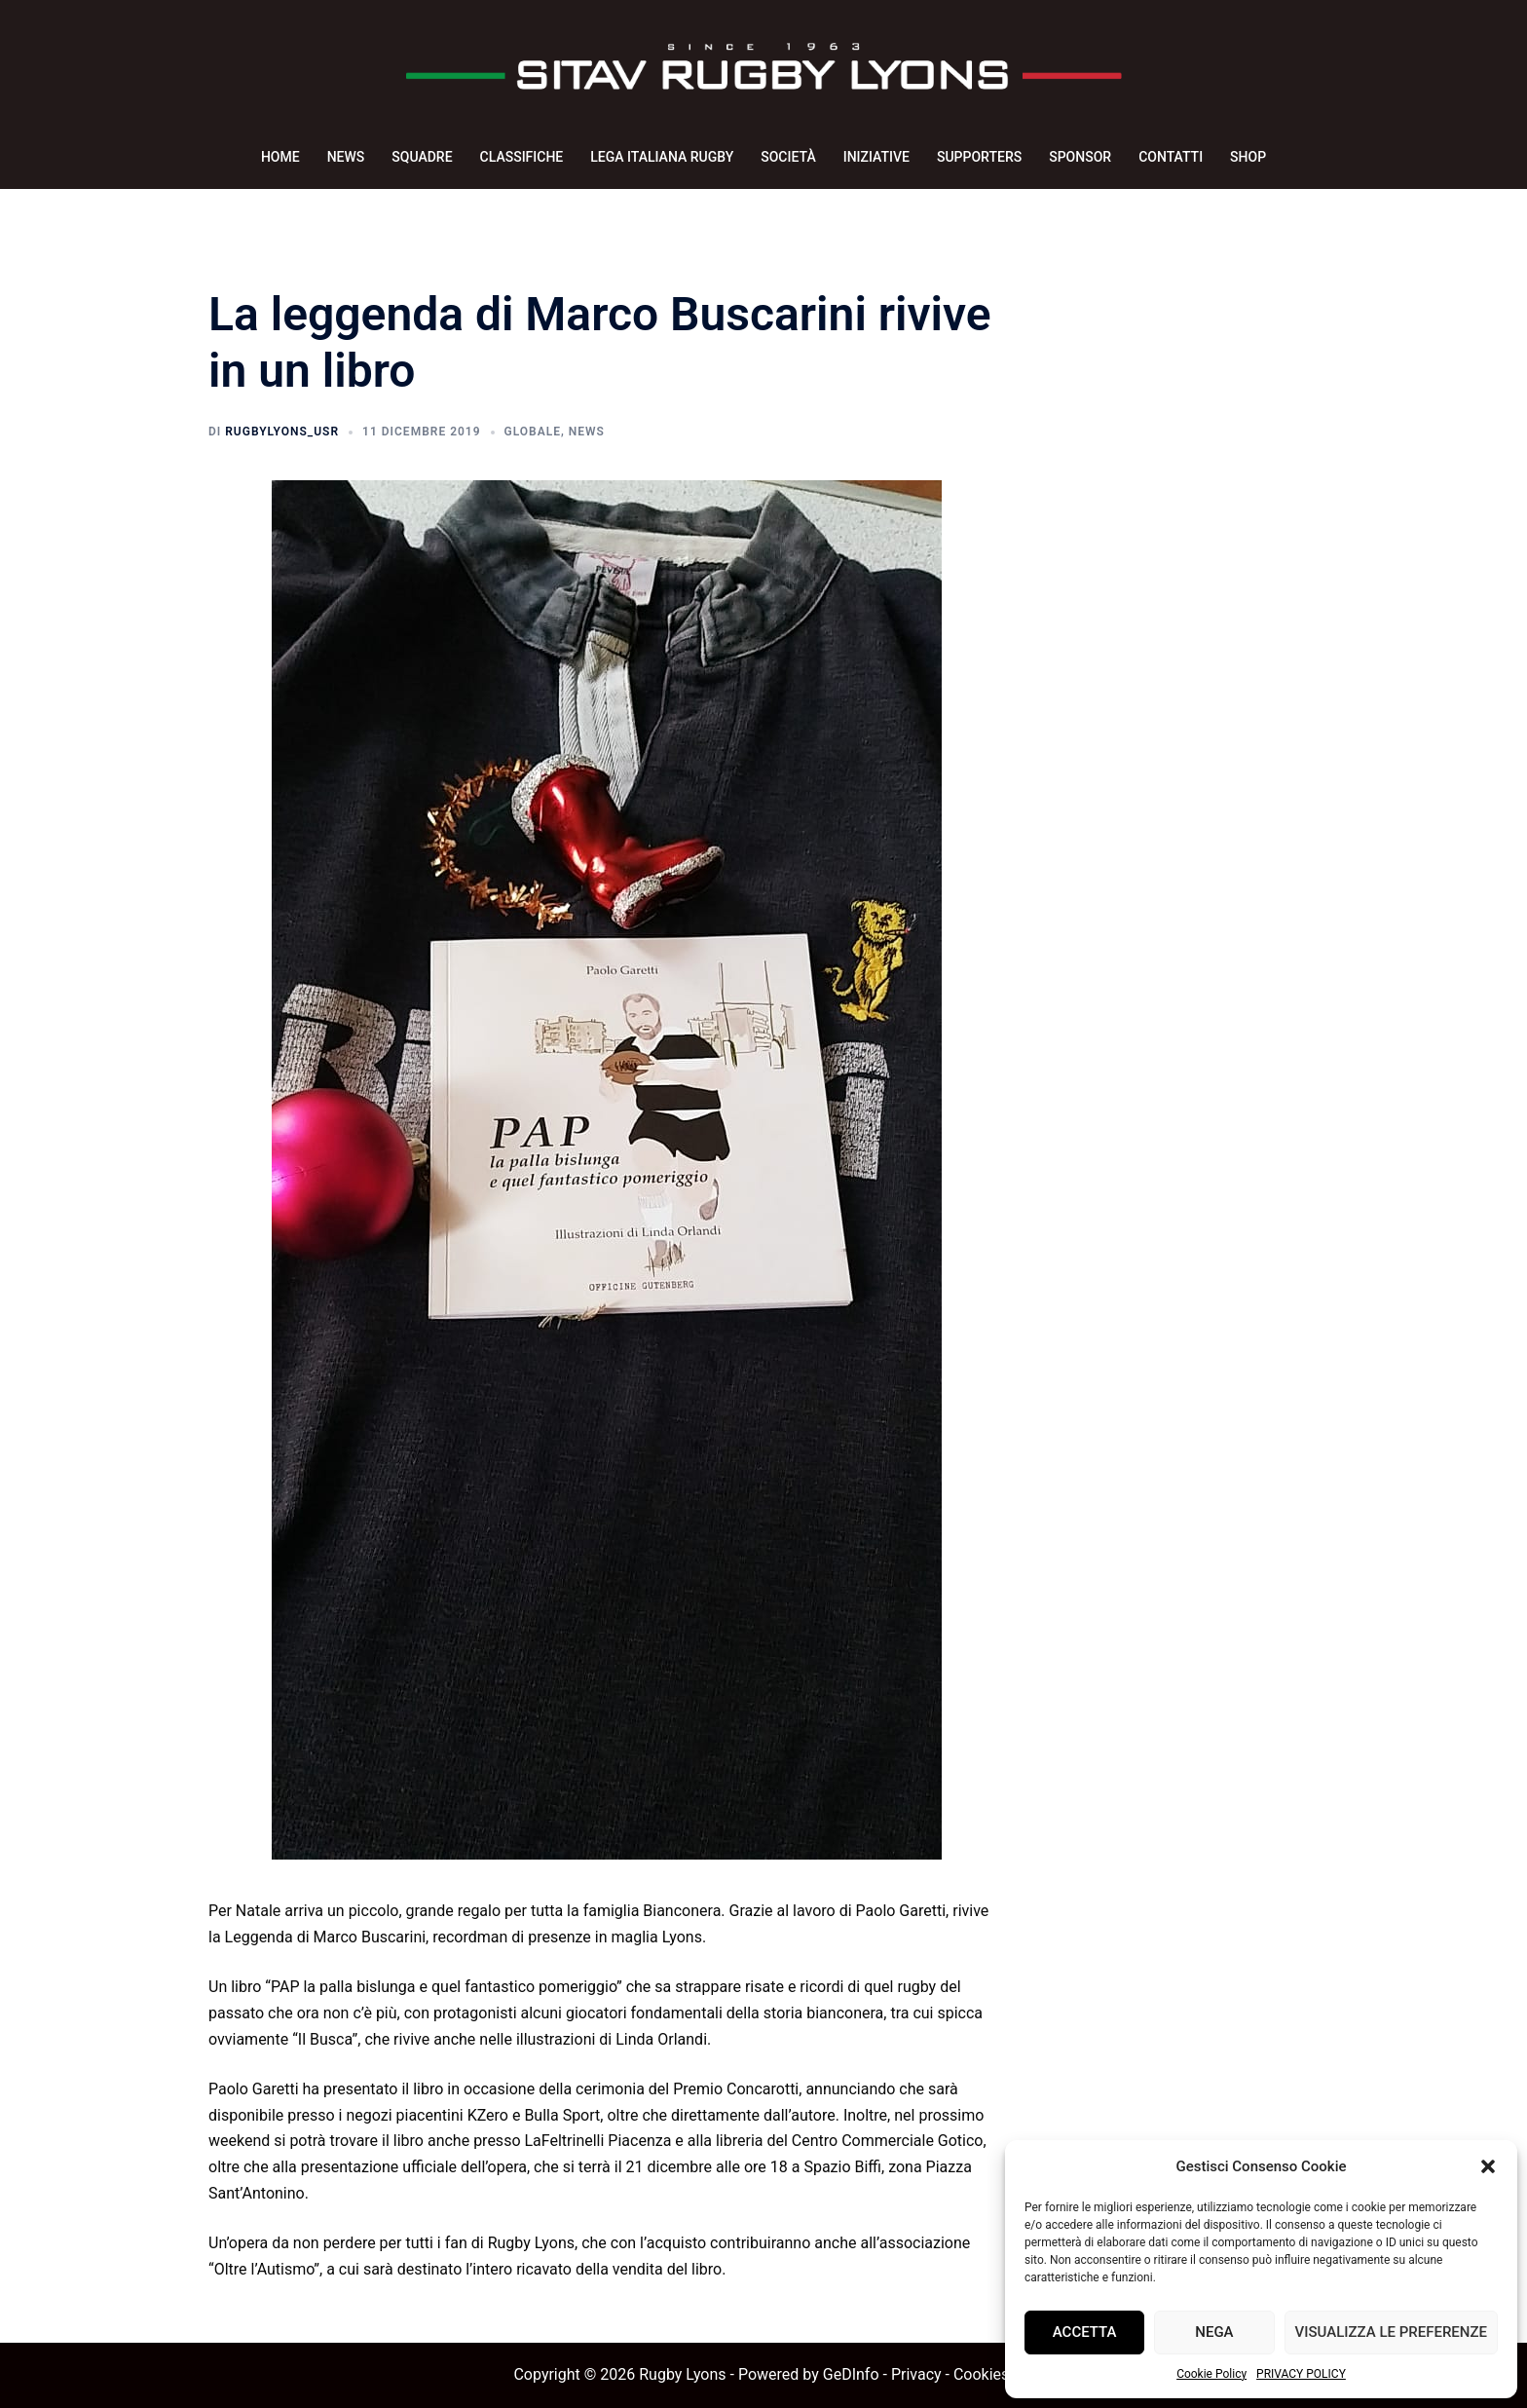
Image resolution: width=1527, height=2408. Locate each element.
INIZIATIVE (876, 157)
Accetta (1085, 2332)
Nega (1214, 2332)
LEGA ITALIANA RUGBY (661, 157)
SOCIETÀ (788, 157)
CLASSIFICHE (522, 157)
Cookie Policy (1211, 2374)
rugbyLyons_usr (282, 431)
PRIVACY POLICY (1301, 2374)
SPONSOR (1080, 157)
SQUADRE (421, 157)
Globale (532, 431)
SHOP (1248, 157)
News (587, 431)
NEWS (346, 157)
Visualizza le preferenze (1391, 2332)
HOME (280, 157)
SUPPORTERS (979, 157)
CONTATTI (1170, 157)
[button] (1488, 2166)
